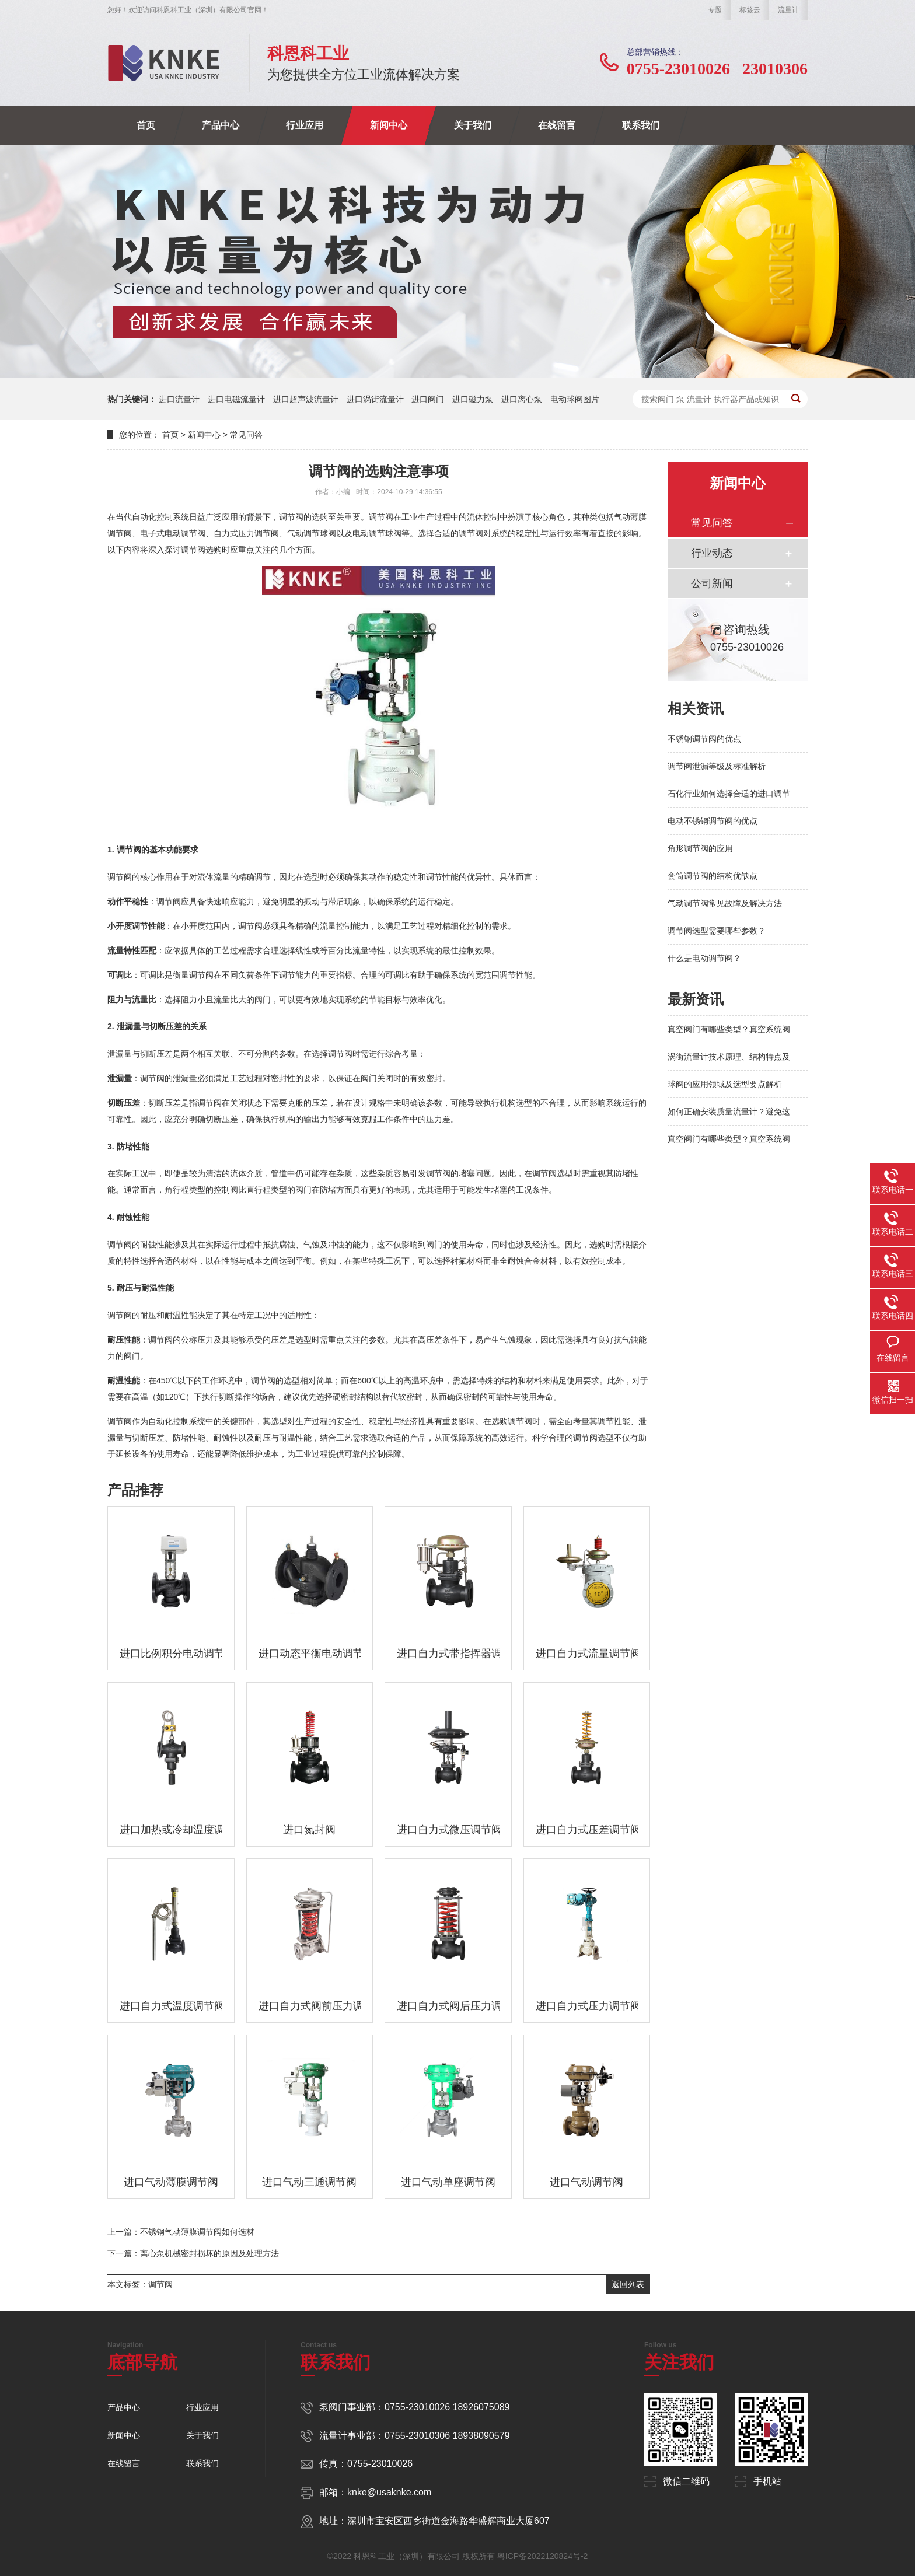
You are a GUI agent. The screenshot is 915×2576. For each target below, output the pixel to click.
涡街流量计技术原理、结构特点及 (729, 1056)
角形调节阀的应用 (700, 848)
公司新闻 (712, 583)
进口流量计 (179, 399)
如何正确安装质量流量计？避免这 (729, 1111)
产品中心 (220, 125)
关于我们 (472, 125)
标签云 (749, 10)
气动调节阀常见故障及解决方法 (725, 903)
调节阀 (160, 2284)
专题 (715, 10)
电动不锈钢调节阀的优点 (712, 821)
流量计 (788, 10)
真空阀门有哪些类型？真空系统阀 (729, 1029)
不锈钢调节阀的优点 (704, 738)
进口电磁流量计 (236, 399)
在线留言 (556, 125)
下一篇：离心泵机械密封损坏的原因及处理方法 (193, 2253)
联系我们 (640, 125)
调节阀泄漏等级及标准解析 (717, 766)
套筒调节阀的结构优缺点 (712, 875)
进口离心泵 (521, 399)
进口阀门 (427, 399)
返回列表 (628, 2284)
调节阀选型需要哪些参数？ (717, 930)
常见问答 (246, 434)
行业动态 (712, 553)
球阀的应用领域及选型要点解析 (725, 1084)
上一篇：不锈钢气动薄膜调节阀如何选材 (180, 2231)
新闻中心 (388, 125)
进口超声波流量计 (305, 399)
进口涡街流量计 (375, 399)
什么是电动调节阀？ (704, 958)
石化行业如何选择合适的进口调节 (729, 793)
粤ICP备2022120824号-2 (542, 2556)
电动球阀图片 (574, 399)
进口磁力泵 (472, 399)
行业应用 (304, 125)
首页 (146, 125)
